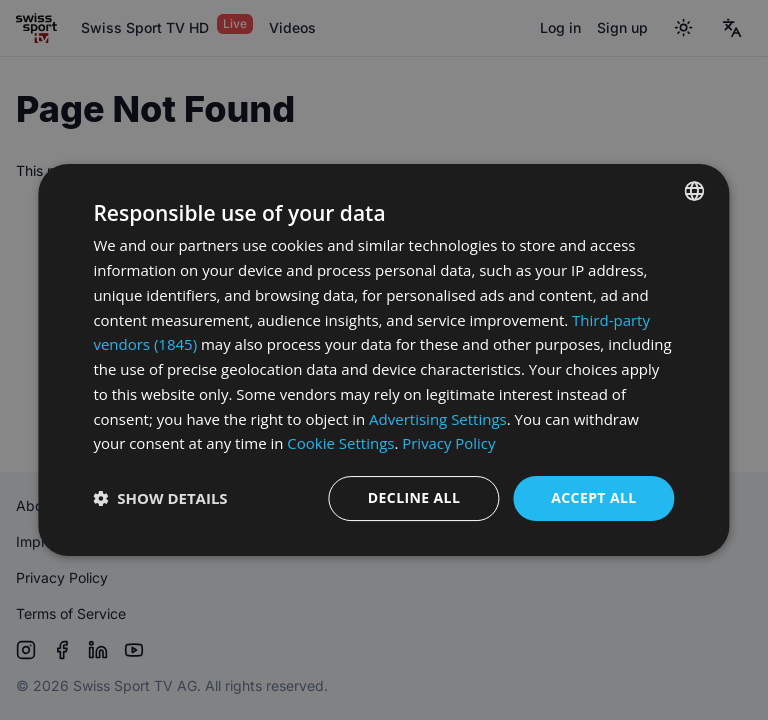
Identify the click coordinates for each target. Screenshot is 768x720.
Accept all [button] (593, 497)
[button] (160, 499)
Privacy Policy (449, 443)
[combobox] (695, 191)
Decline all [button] (414, 497)
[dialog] (383, 360)
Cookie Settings (340, 443)
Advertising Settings (438, 419)
